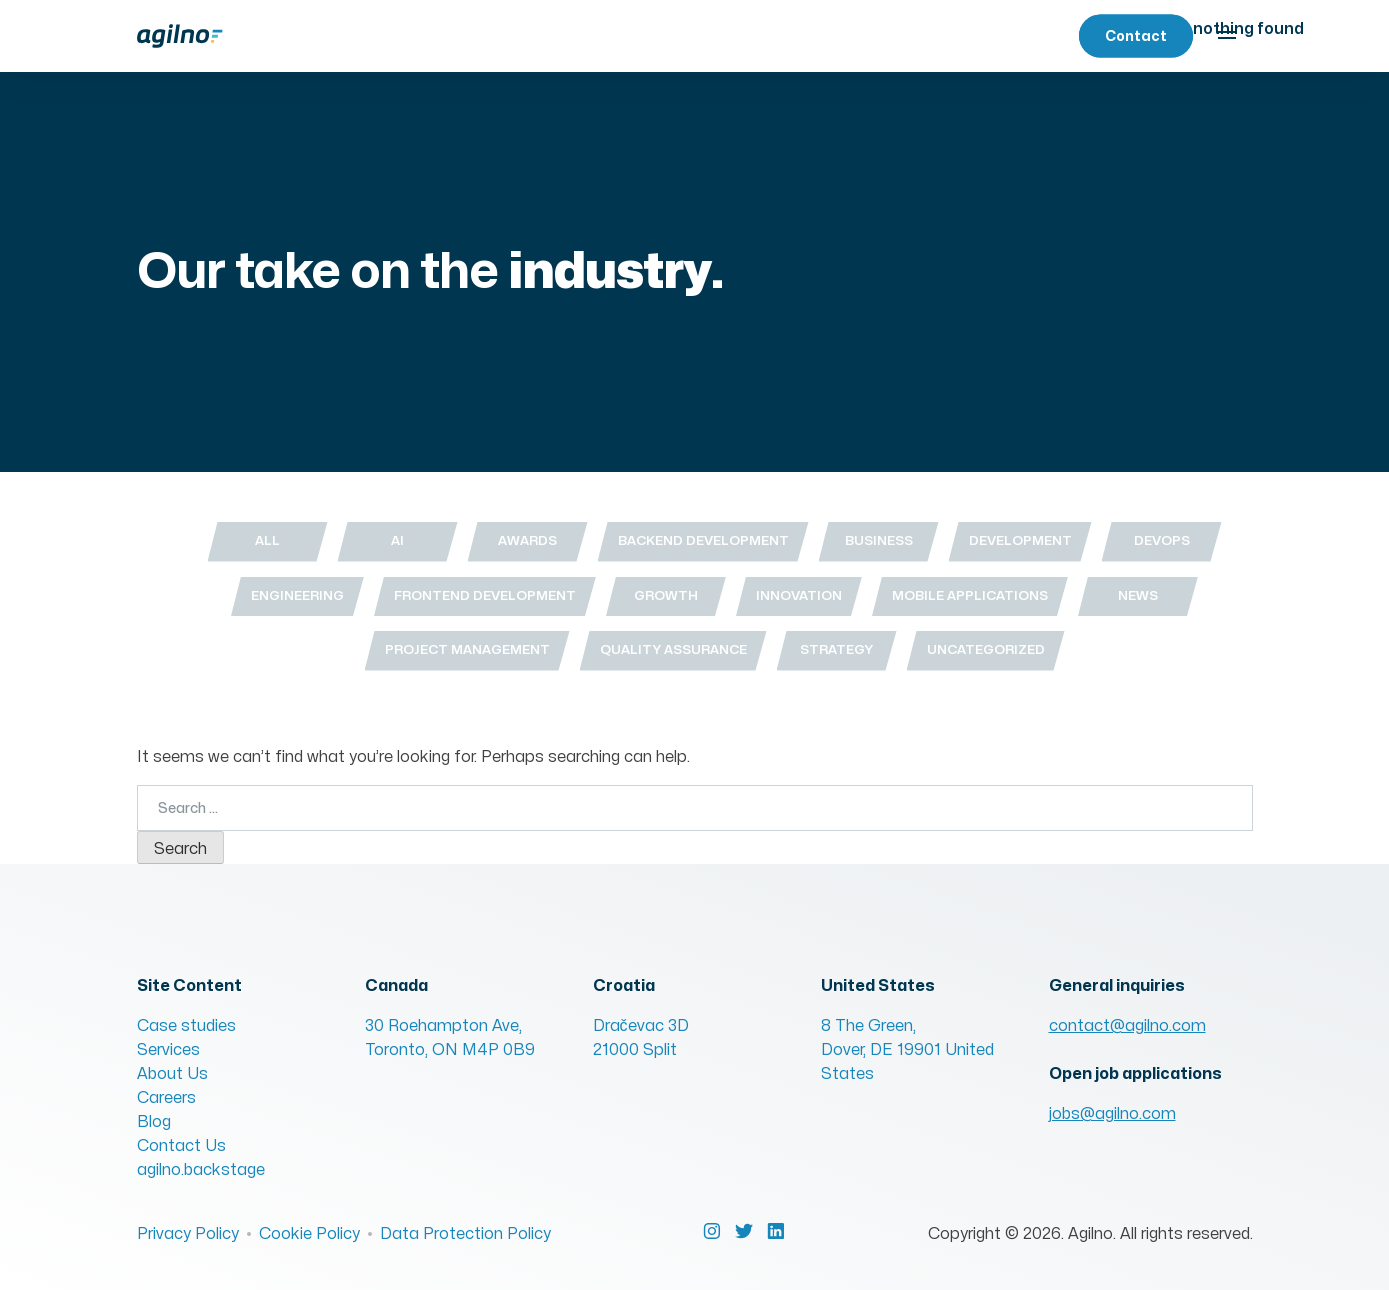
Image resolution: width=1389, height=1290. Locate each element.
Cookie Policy (309, 1234)
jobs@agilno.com (1112, 1114)
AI (397, 541)
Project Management (467, 650)
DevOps (1162, 541)
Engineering (297, 596)
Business (879, 541)
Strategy (836, 650)
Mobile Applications (970, 596)
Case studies (186, 1026)
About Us (172, 1074)
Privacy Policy (188, 1234)
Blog (154, 1122)
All (267, 541)
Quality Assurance (673, 650)
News (1138, 596)
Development (1020, 541)
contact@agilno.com (1127, 1026)
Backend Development (703, 541)
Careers (166, 1098)
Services (168, 1050)
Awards (527, 541)
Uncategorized (986, 650)
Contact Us (181, 1146)
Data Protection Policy (465, 1234)
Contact (1136, 36)
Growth (666, 596)
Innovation (799, 596)
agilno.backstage (201, 1170)
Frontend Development (485, 596)
